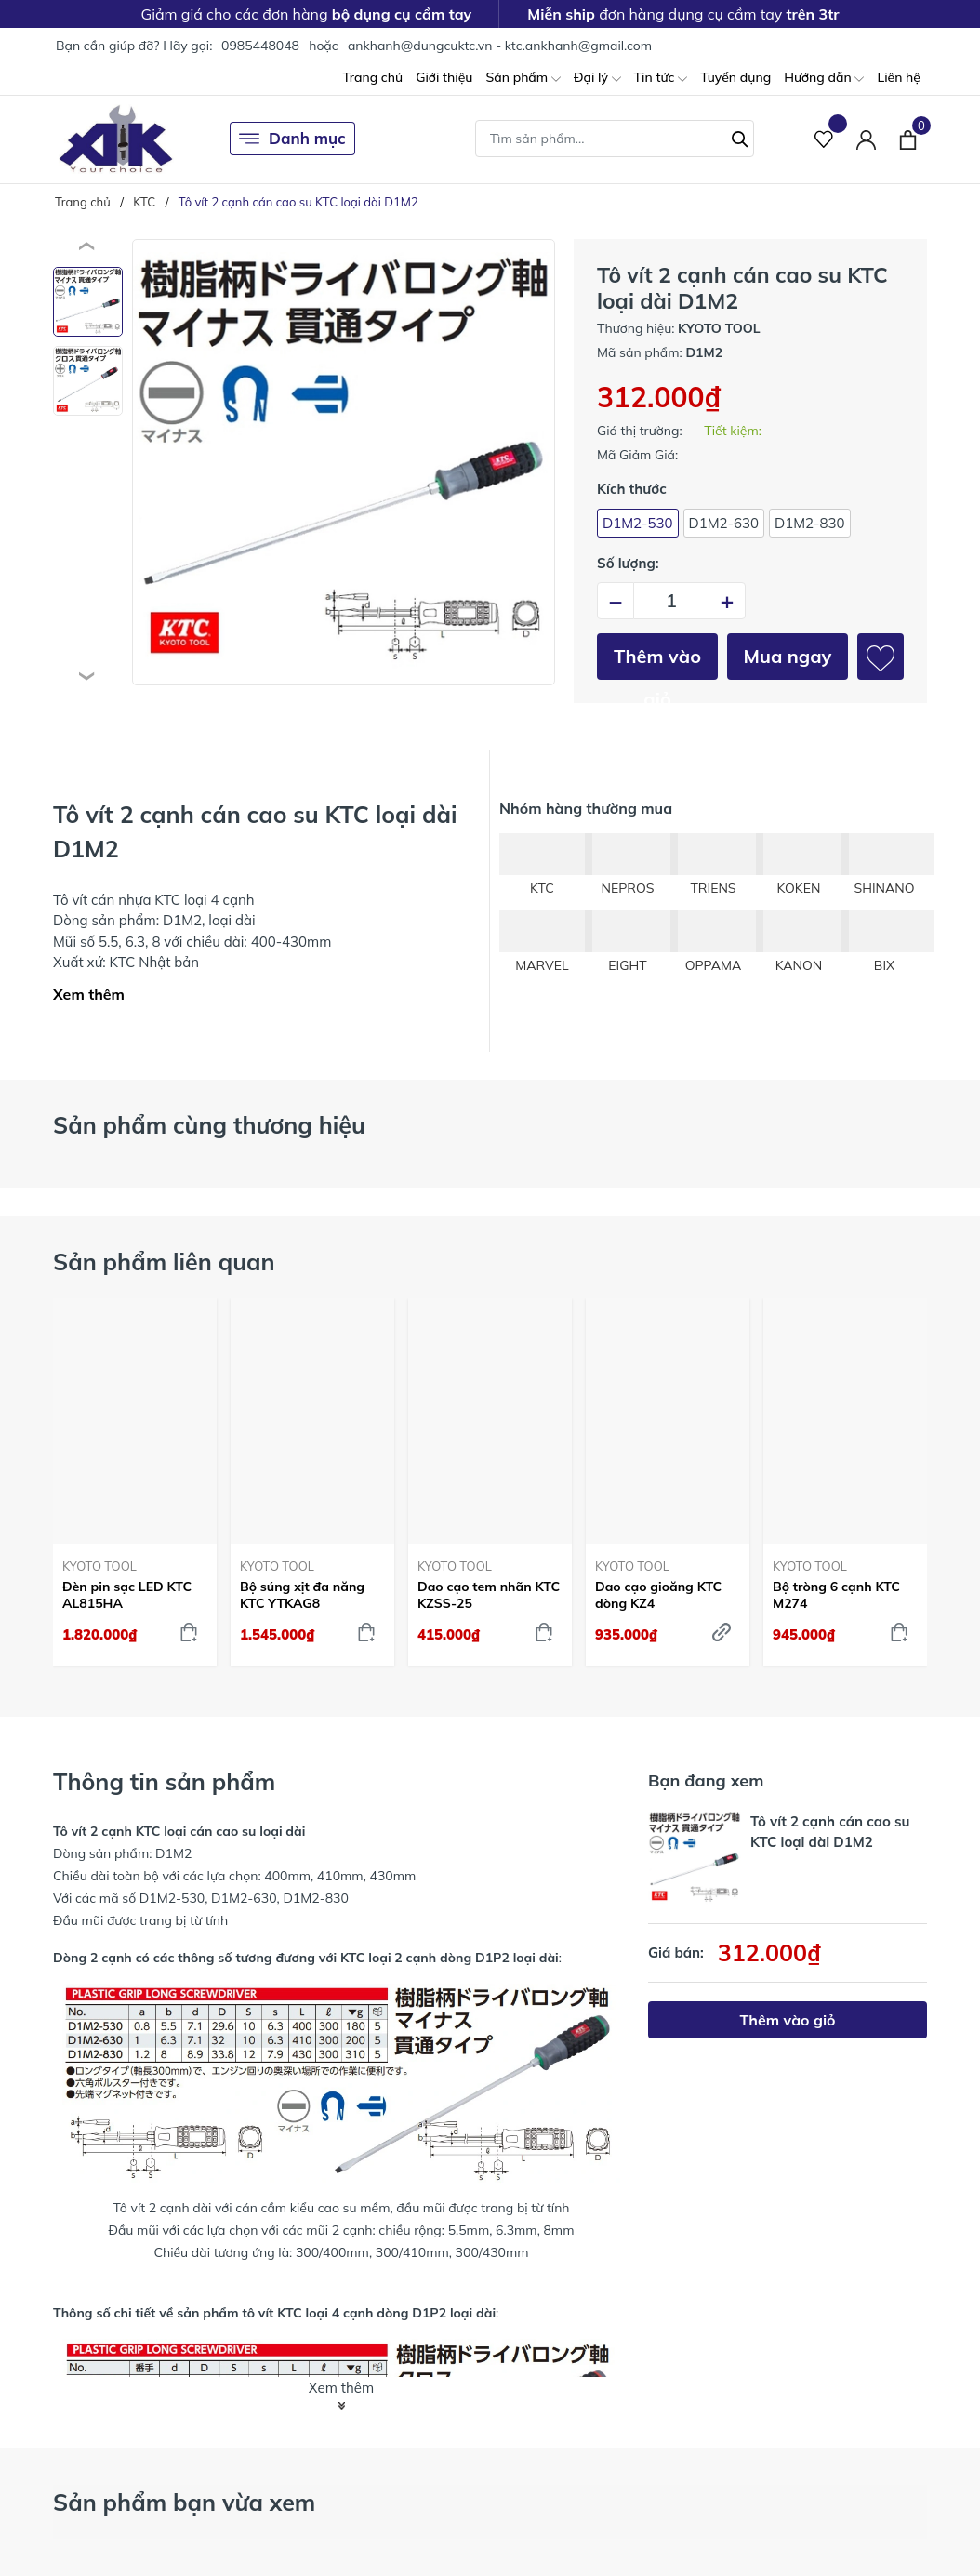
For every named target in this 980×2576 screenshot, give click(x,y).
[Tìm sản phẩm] (614, 138)
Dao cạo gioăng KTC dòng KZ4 (658, 1595)
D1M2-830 (810, 523)
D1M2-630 (724, 523)
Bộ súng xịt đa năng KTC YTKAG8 (302, 1595)
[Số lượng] (671, 600)
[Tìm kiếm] (740, 136)
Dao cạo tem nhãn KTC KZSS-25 (488, 1595)
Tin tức (661, 78)
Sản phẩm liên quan (164, 1261)
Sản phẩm (522, 78)
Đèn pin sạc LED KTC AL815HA (127, 1595)
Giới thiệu (444, 77)
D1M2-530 (638, 523)
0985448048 (260, 45)
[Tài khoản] (866, 139)
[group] (343, 462)
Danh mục (292, 138)
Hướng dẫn (824, 78)
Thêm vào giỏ (657, 662)
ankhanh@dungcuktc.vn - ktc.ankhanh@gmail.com (500, 45)
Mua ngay (788, 656)
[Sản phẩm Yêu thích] (824, 139)
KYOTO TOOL (99, 1566)
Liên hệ (898, 77)
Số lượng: (628, 563)
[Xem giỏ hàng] (908, 138)
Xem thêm (89, 994)
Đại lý (597, 78)
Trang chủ (372, 77)
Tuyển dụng (735, 77)
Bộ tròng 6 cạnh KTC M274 (836, 1595)
